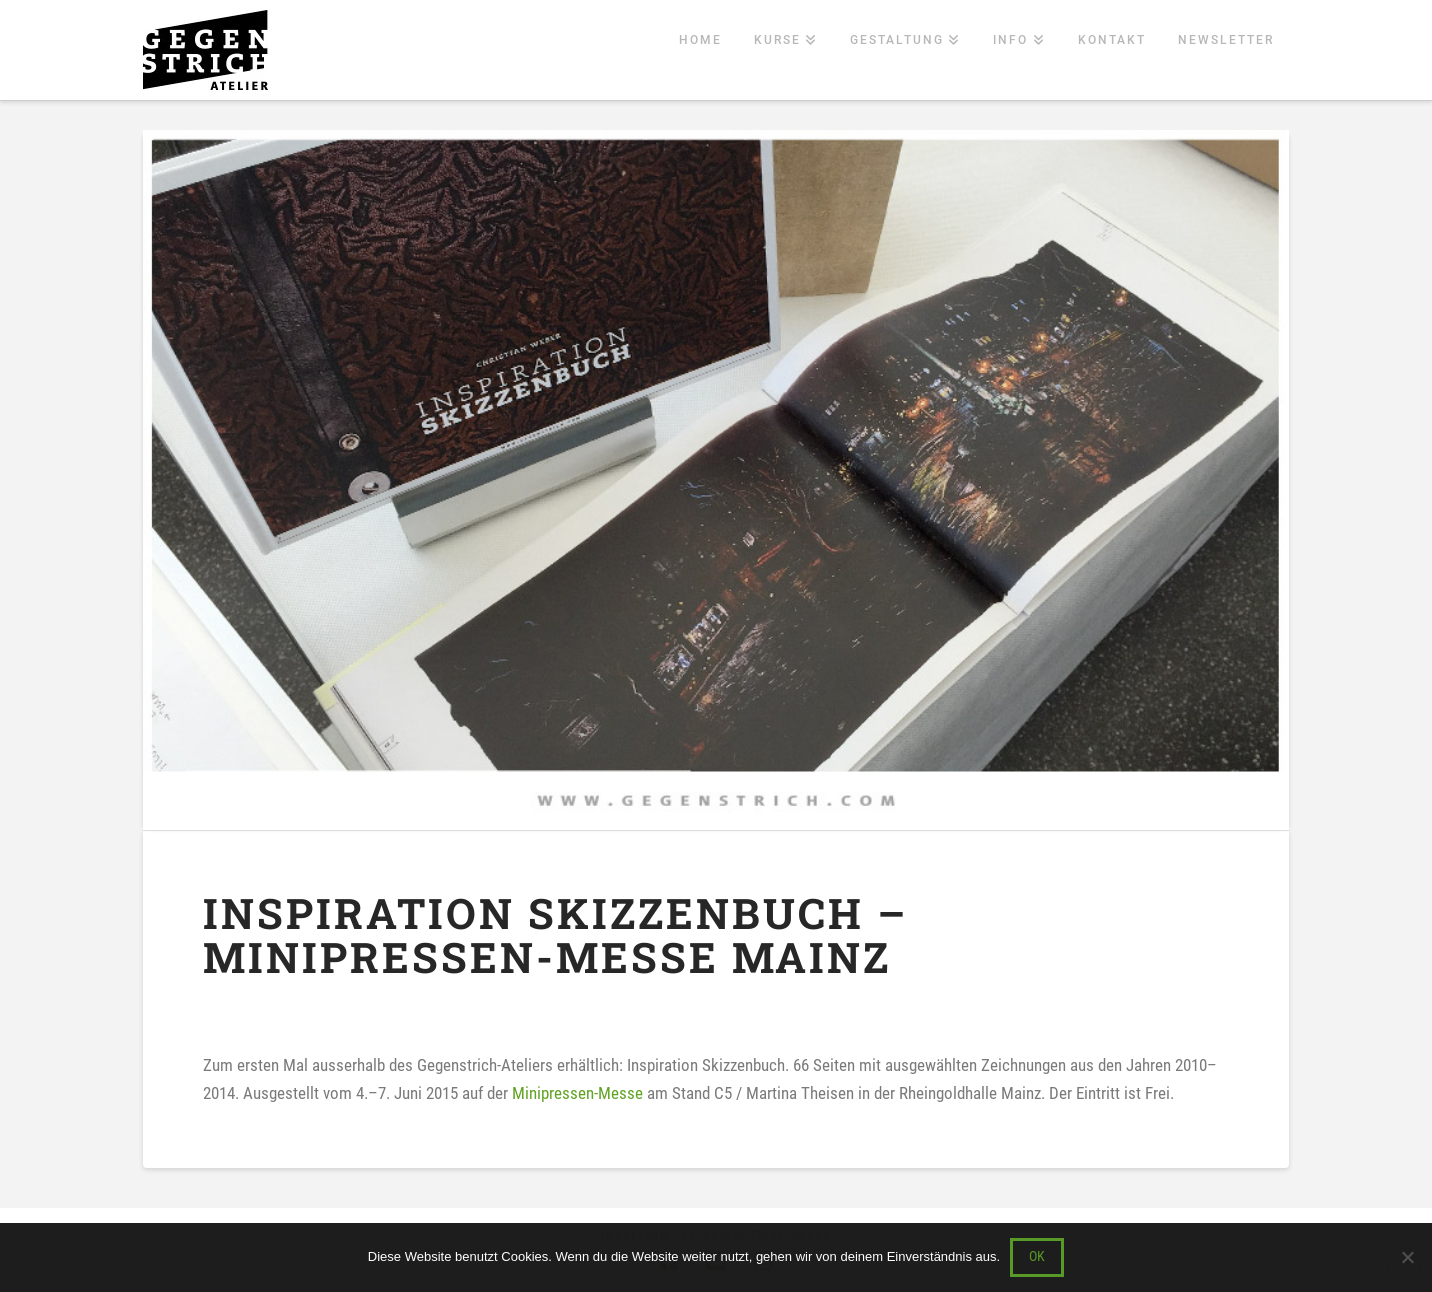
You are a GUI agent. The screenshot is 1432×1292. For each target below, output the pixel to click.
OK (1037, 1256)
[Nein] (1407, 1257)
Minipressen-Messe (577, 1093)
